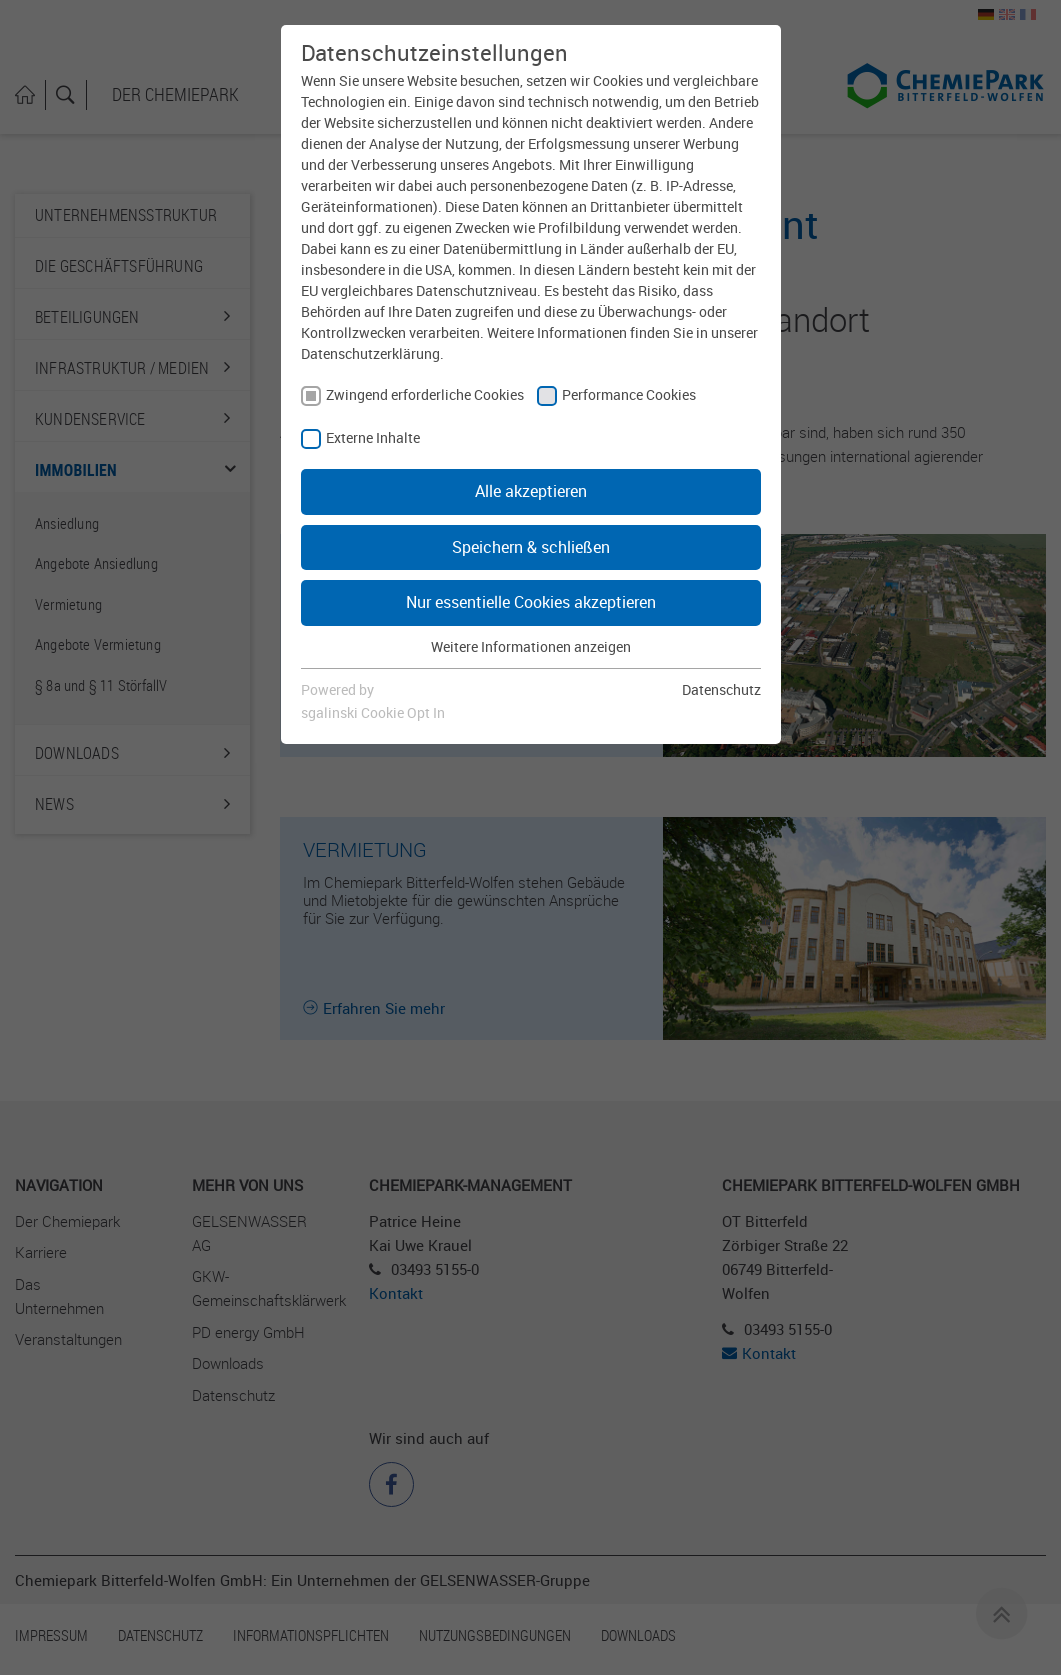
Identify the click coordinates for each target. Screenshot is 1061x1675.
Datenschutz (721, 689)
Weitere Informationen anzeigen (531, 646)
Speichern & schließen (531, 547)
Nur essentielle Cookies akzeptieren (531, 602)
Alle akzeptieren (531, 491)
